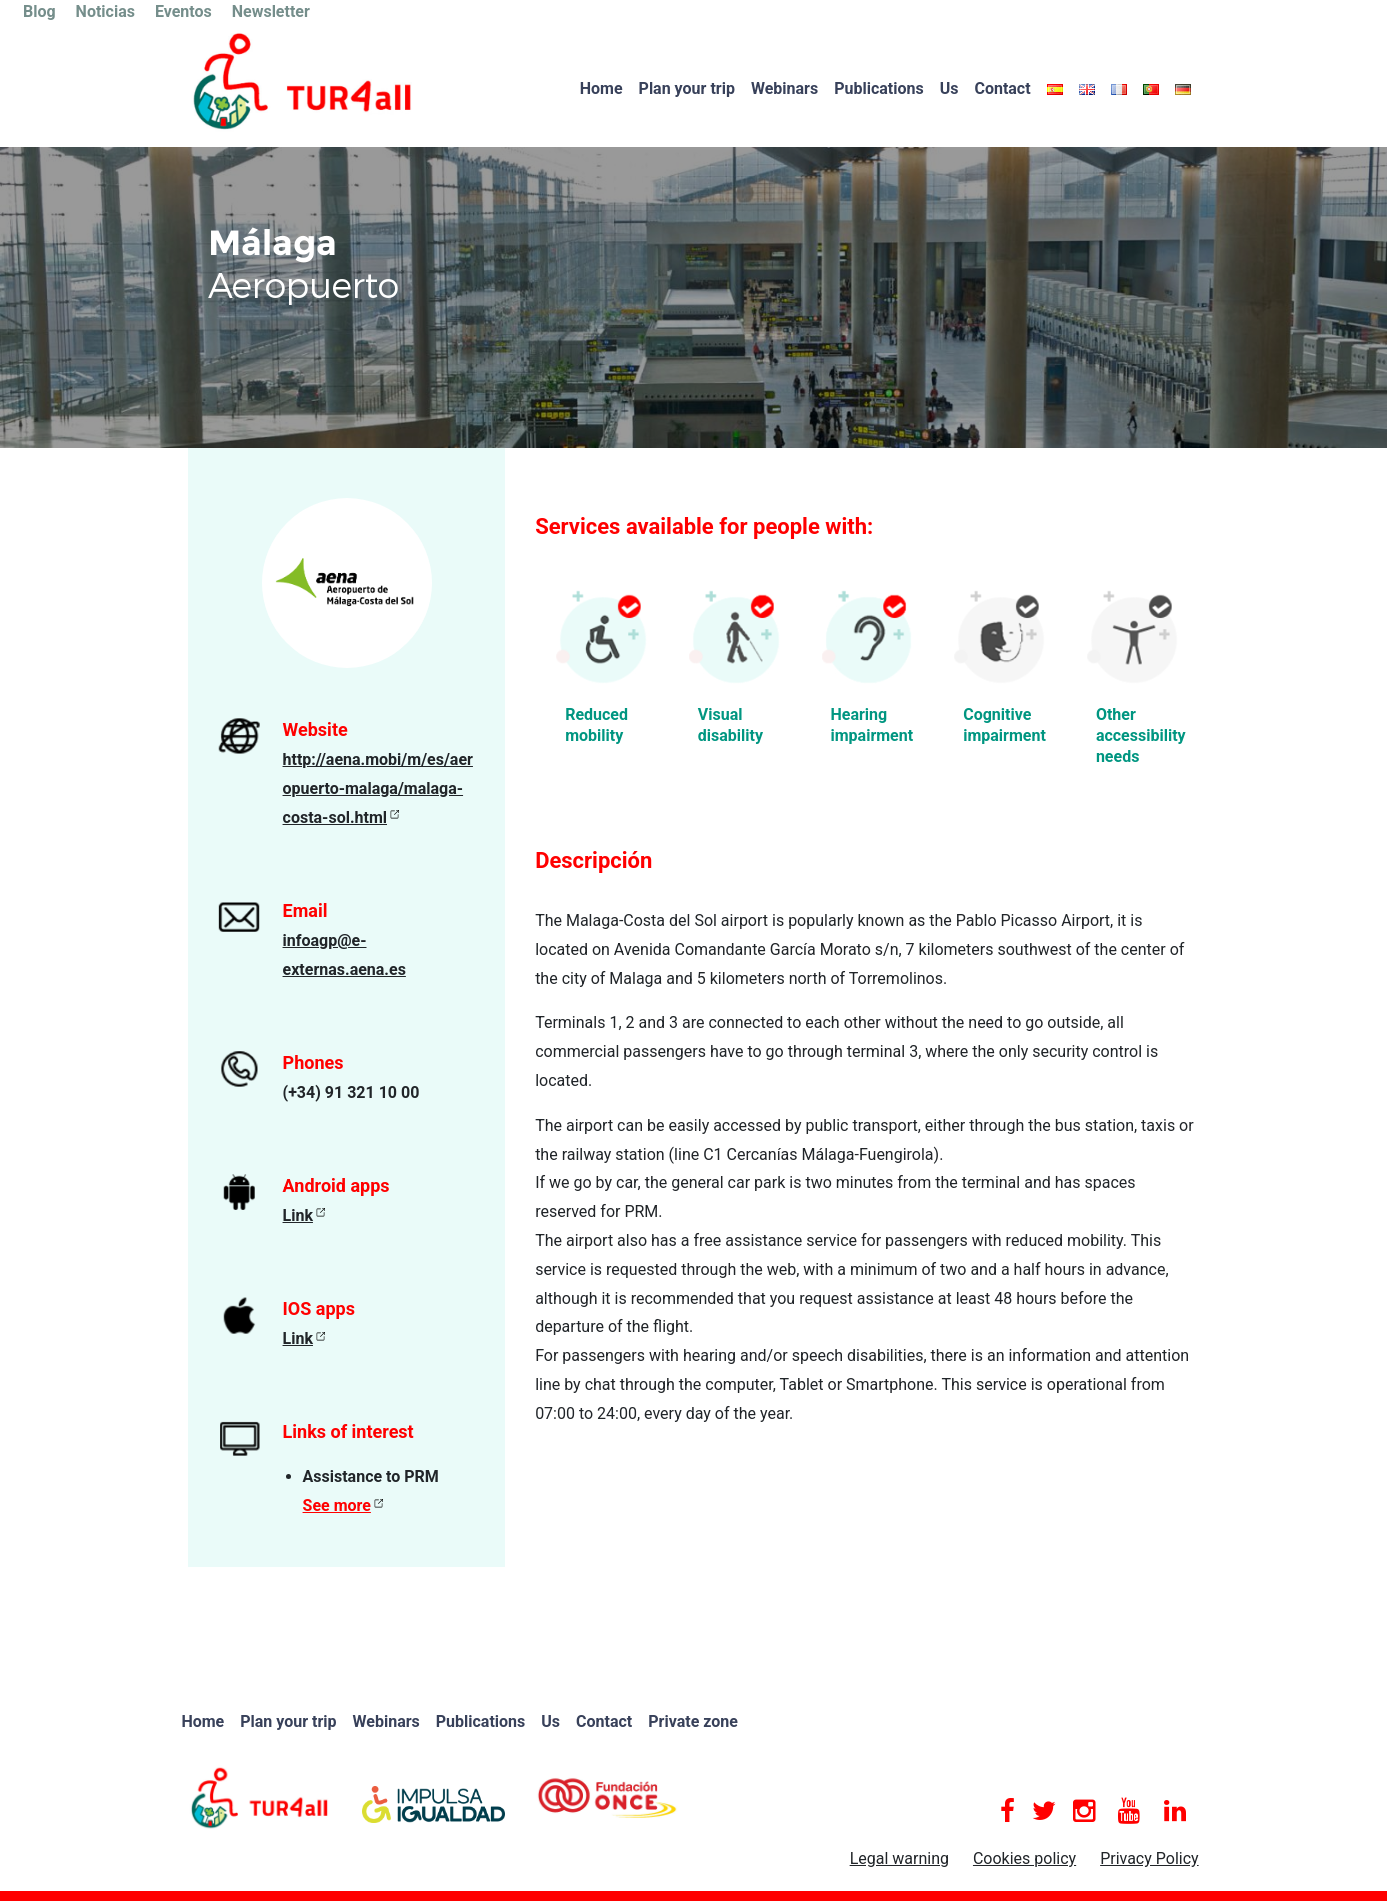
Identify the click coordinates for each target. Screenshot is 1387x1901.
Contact (1002, 88)
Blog (39, 11)
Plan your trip (687, 88)
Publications (879, 88)
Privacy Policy (1149, 1858)
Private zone (693, 1721)
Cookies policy (1024, 1858)
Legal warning (899, 1858)
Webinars (784, 88)
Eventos (183, 11)
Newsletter (271, 11)
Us (949, 88)
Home (601, 88)
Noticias (105, 11)
